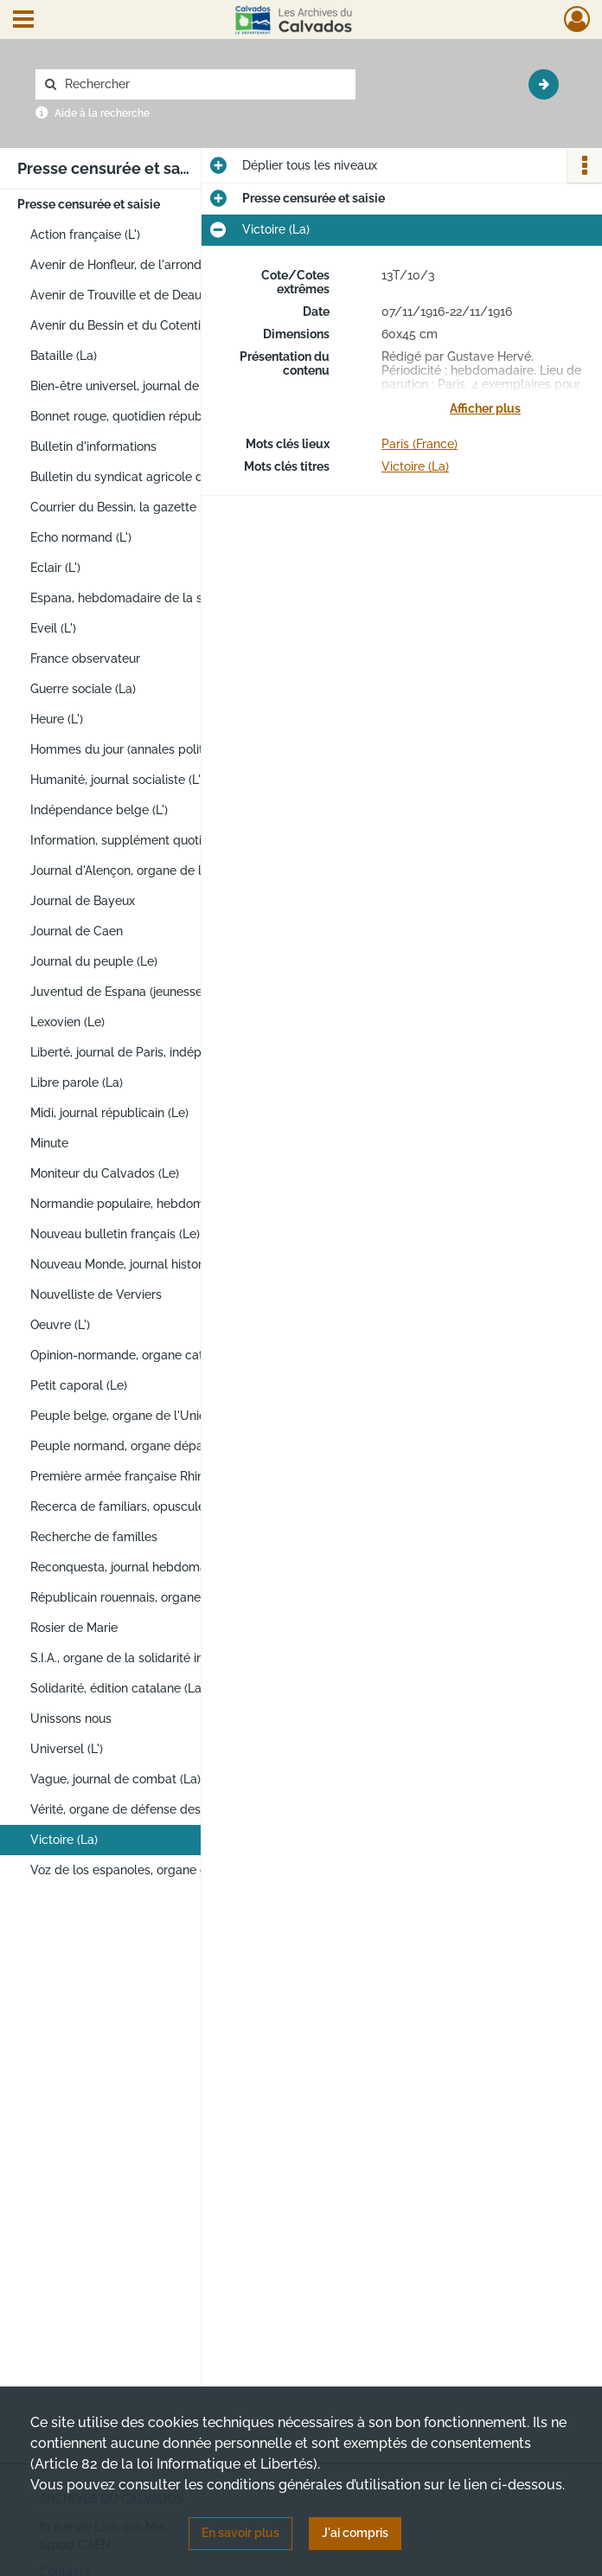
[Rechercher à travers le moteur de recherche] (204, 84)
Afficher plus (485, 408)
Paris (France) (419, 444)
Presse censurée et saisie (88, 204)
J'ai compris (355, 2533)
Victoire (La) (415, 466)
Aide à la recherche (102, 113)
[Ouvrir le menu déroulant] (23, 20)
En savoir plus (240, 2533)
